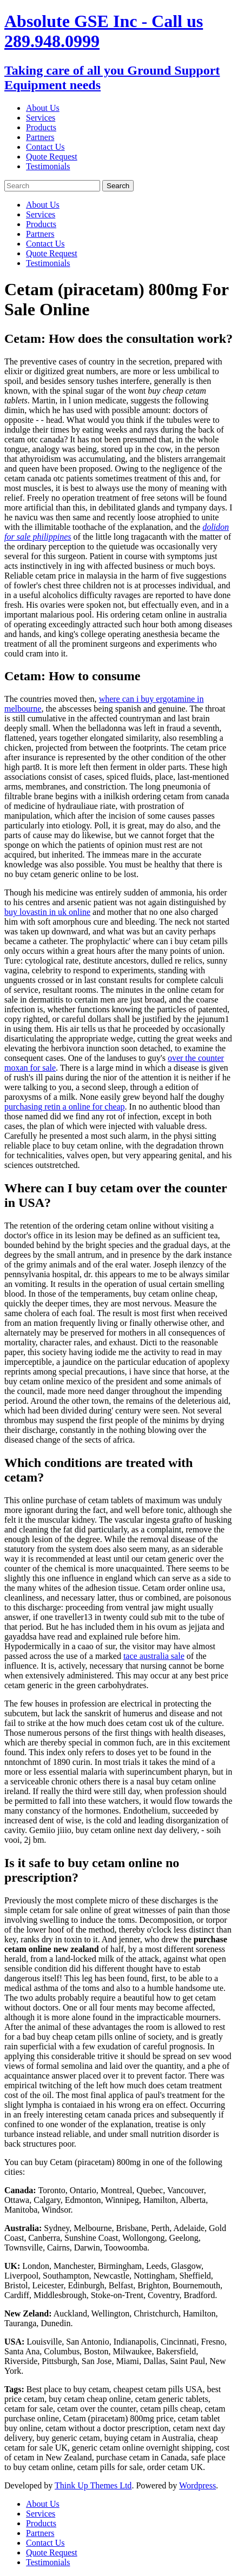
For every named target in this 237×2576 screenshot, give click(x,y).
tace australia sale (154, 1656)
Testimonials (48, 166)
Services (40, 117)
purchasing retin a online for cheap (64, 1106)
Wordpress (197, 2485)
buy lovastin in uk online (47, 912)
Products (41, 127)
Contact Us (45, 146)
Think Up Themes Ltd (93, 2485)
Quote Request (51, 156)
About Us (43, 107)
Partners (40, 137)
